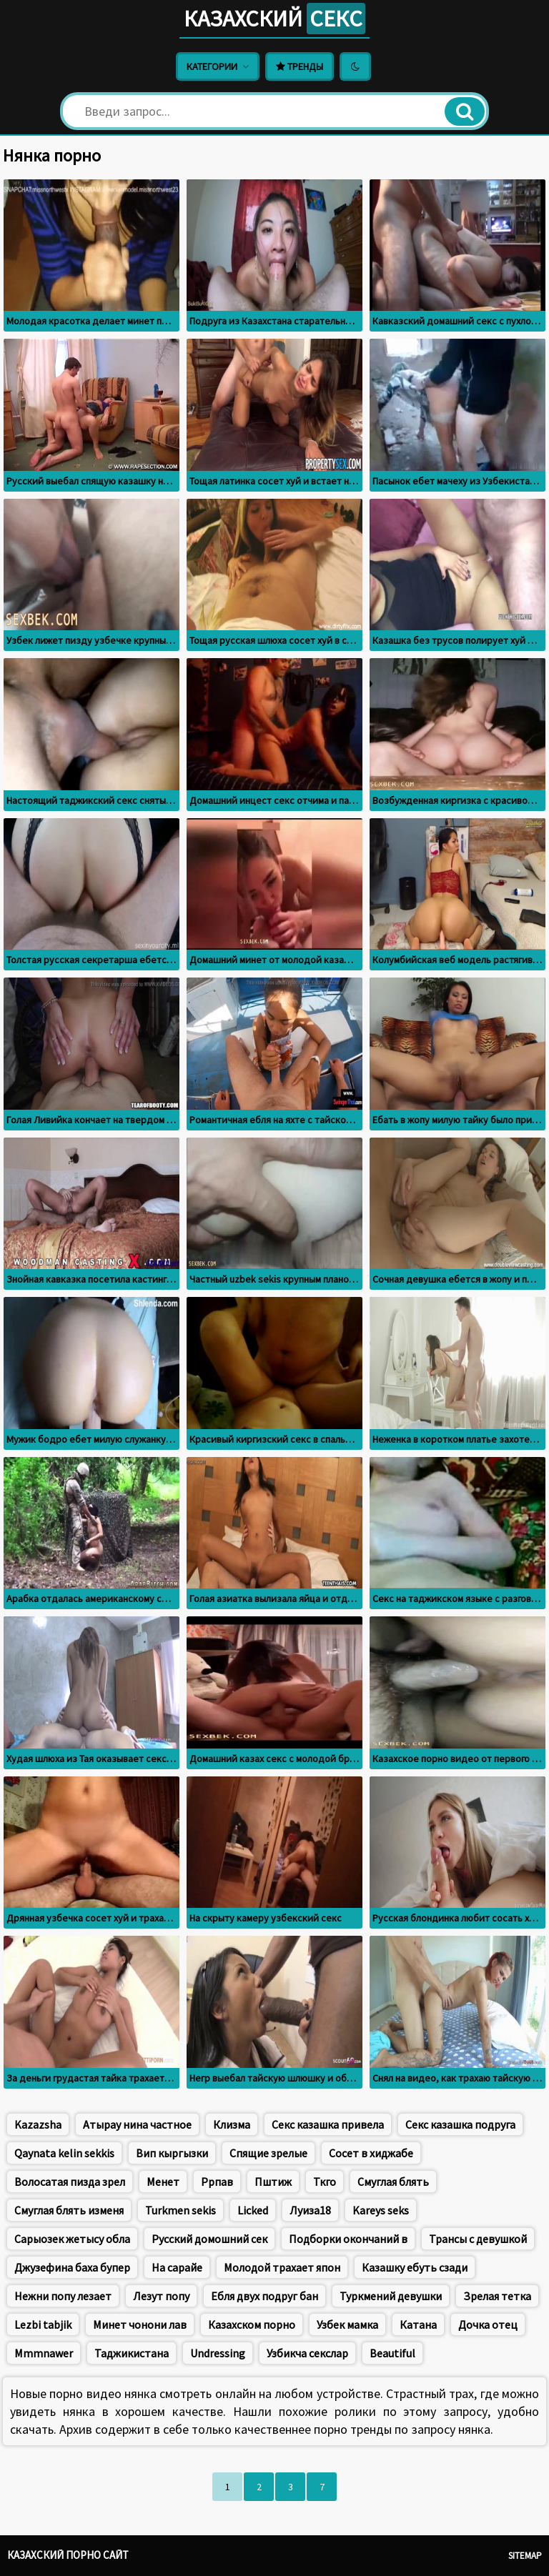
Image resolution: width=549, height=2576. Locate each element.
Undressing (217, 2353)
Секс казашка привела (328, 2124)
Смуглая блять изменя (69, 2210)
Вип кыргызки (172, 2153)
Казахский (274, 18)
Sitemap (525, 2556)
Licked (252, 2210)
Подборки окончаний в (348, 2239)
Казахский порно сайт (68, 2555)
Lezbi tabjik (42, 2324)
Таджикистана (131, 2353)
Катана (418, 2324)
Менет (163, 2181)
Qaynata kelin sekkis (64, 2153)
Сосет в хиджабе (371, 2153)
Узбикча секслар (307, 2353)
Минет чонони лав (140, 2324)
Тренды (299, 66)
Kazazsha (37, 2124)
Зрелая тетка (497, 2296)
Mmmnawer (43, 2353)
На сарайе (177, 2267)
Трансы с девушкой (478, 2239)
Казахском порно (251, 2324)
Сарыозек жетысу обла (72, 2239)
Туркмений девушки (391, 2296)
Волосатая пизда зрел (69, 2181)
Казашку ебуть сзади (415, 2267)
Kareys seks (380, 2210)
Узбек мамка (347, 2324)
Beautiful (392, 2353)
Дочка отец (488, 2324)
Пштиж (273, 2181)
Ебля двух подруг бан (264, 2296)
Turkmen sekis (180, 2210)
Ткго (324, 2181)
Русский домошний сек (209, 2239)
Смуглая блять (393, 2181)
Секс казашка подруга (460, 2124)
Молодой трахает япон (282, 2267)
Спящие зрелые (268, 2153)
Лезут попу (161, 2296)
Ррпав (217, 2181)
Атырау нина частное (137, 2124)
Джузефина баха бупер (72, 2267)
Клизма (231, 2124)
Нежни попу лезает (63, 2296)
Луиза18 (310, 2210)
